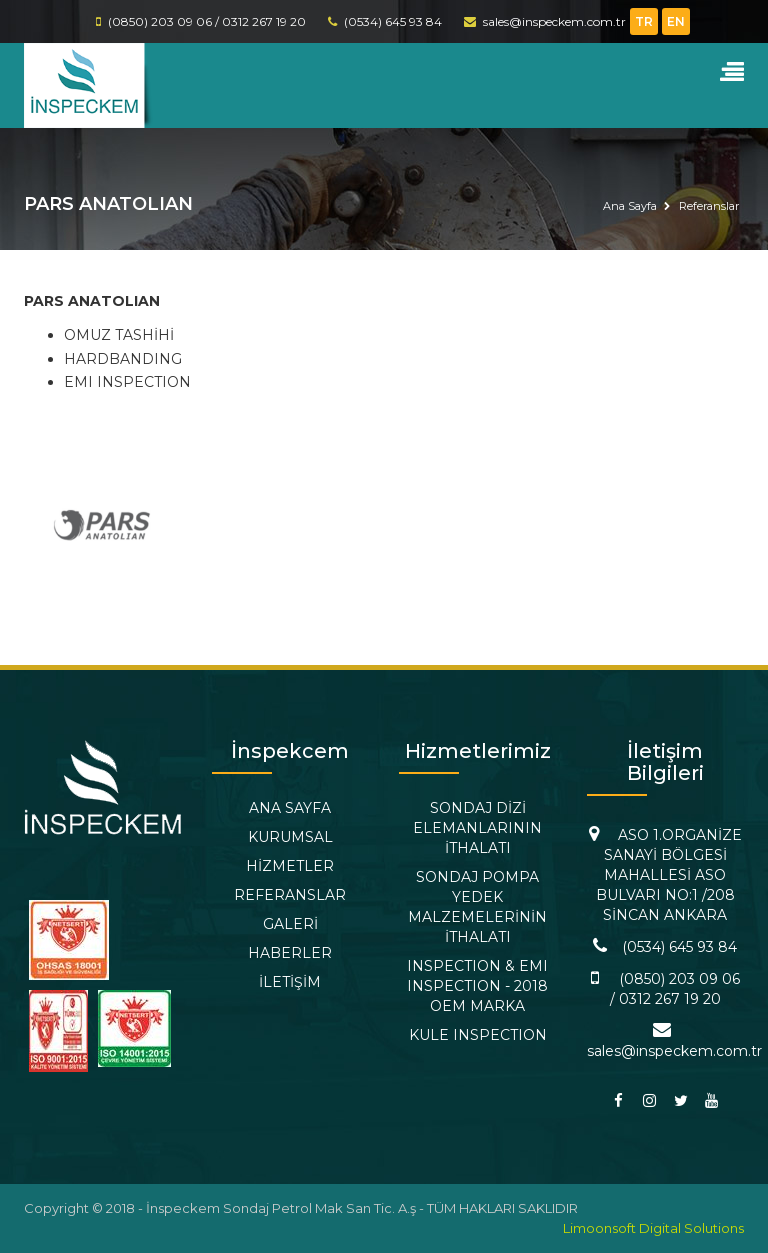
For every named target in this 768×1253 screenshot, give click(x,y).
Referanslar (709, 206)
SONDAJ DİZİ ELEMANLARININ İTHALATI (477, 828)
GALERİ (290, 924)
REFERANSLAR (290, 895)
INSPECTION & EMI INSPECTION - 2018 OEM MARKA (477, 986)
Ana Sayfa (630, 206)
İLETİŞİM (290, 982)
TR (644, 21)
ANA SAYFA (290, 808)
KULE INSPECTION (478, 1035)
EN (676, 21)
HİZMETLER (290, 866)
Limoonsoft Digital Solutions (653, 1228)
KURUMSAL (290, 837)
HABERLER (290, 953)
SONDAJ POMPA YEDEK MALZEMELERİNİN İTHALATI (477, 907)
